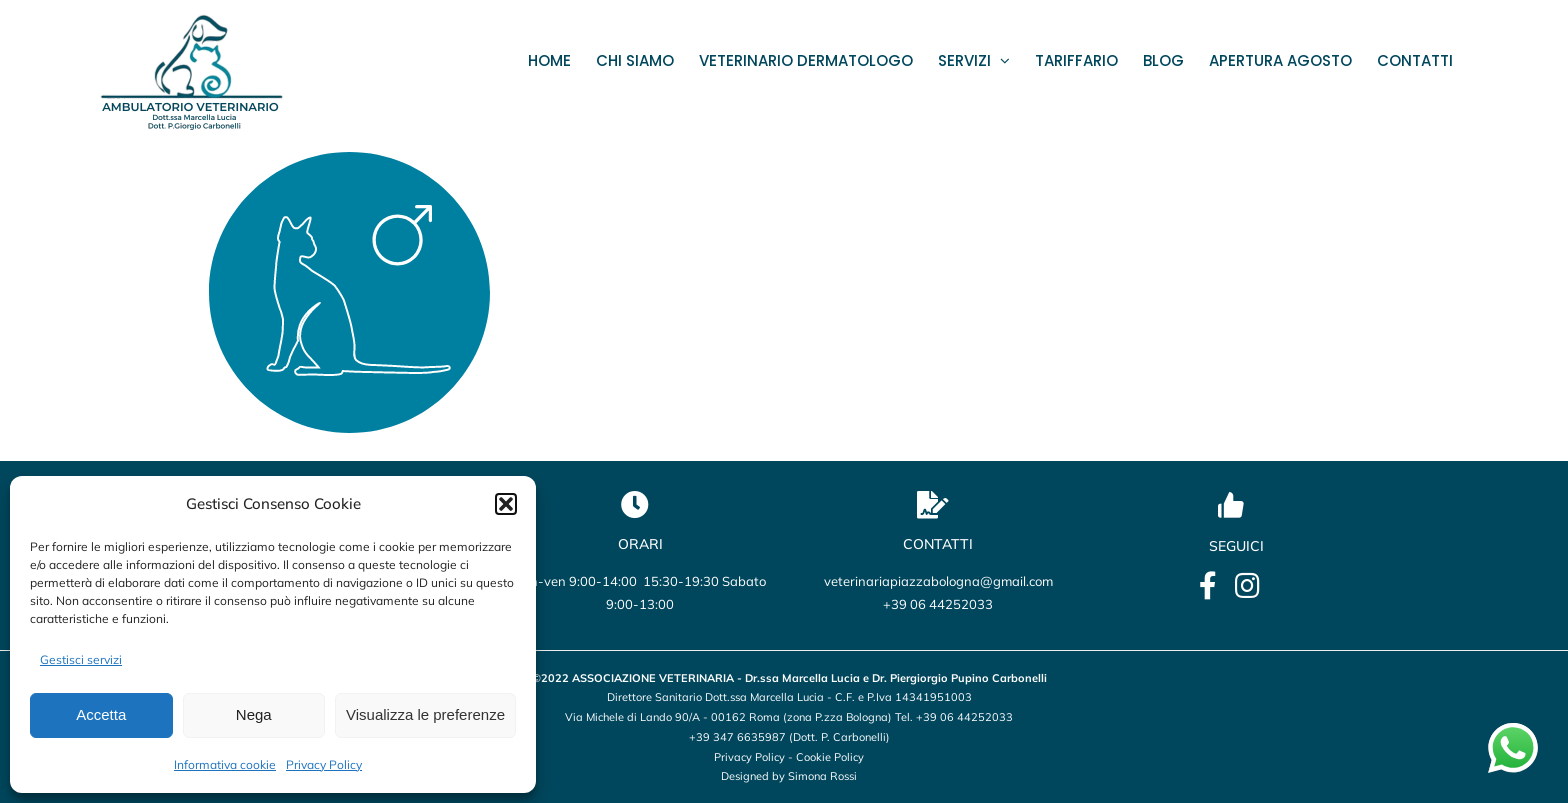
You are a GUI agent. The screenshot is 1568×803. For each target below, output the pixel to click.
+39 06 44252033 (938, 604)
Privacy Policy (324, 764)
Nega (254, 714)
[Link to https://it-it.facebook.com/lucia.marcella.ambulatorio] (1208, 586)
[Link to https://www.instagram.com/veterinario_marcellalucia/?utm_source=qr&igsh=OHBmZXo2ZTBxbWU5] (1247, 586)
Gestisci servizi (81, 659)
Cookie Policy (830, 757)
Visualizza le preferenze (425, 714)
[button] (506, 504)
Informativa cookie (225, 764)
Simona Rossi (822, 776)
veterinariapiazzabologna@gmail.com (938, 581)
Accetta (101, 714)
